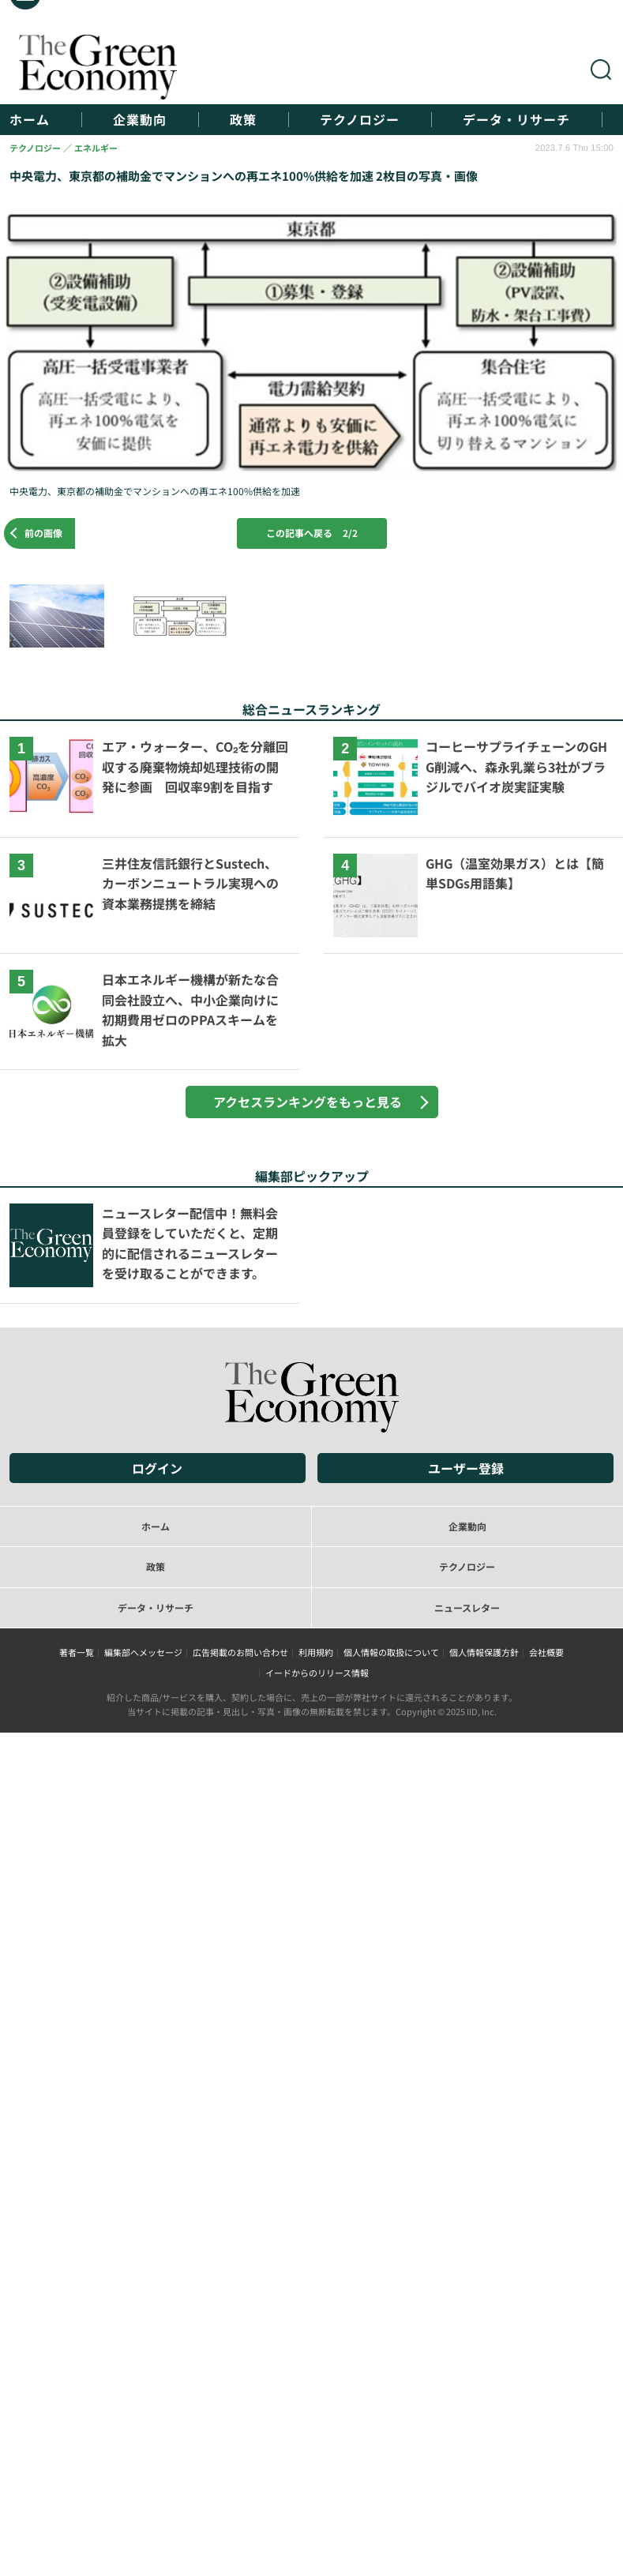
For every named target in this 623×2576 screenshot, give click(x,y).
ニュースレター (467, 1607)
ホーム (29, 119)
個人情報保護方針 (484, 1652)
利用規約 (315, 1652)
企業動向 (140, 119)
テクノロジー (360, 119)
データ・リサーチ (516, 119)
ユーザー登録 (466, 1468)
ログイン (157, 1468)
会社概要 (546, 1652)
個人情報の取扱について (391, 1652)
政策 (243, 119)
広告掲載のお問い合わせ (240, 1652)
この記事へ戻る (312, 532)
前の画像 (43, 532)
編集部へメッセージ (143, 1652)
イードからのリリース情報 (317, 1672)
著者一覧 (76, 1652)
